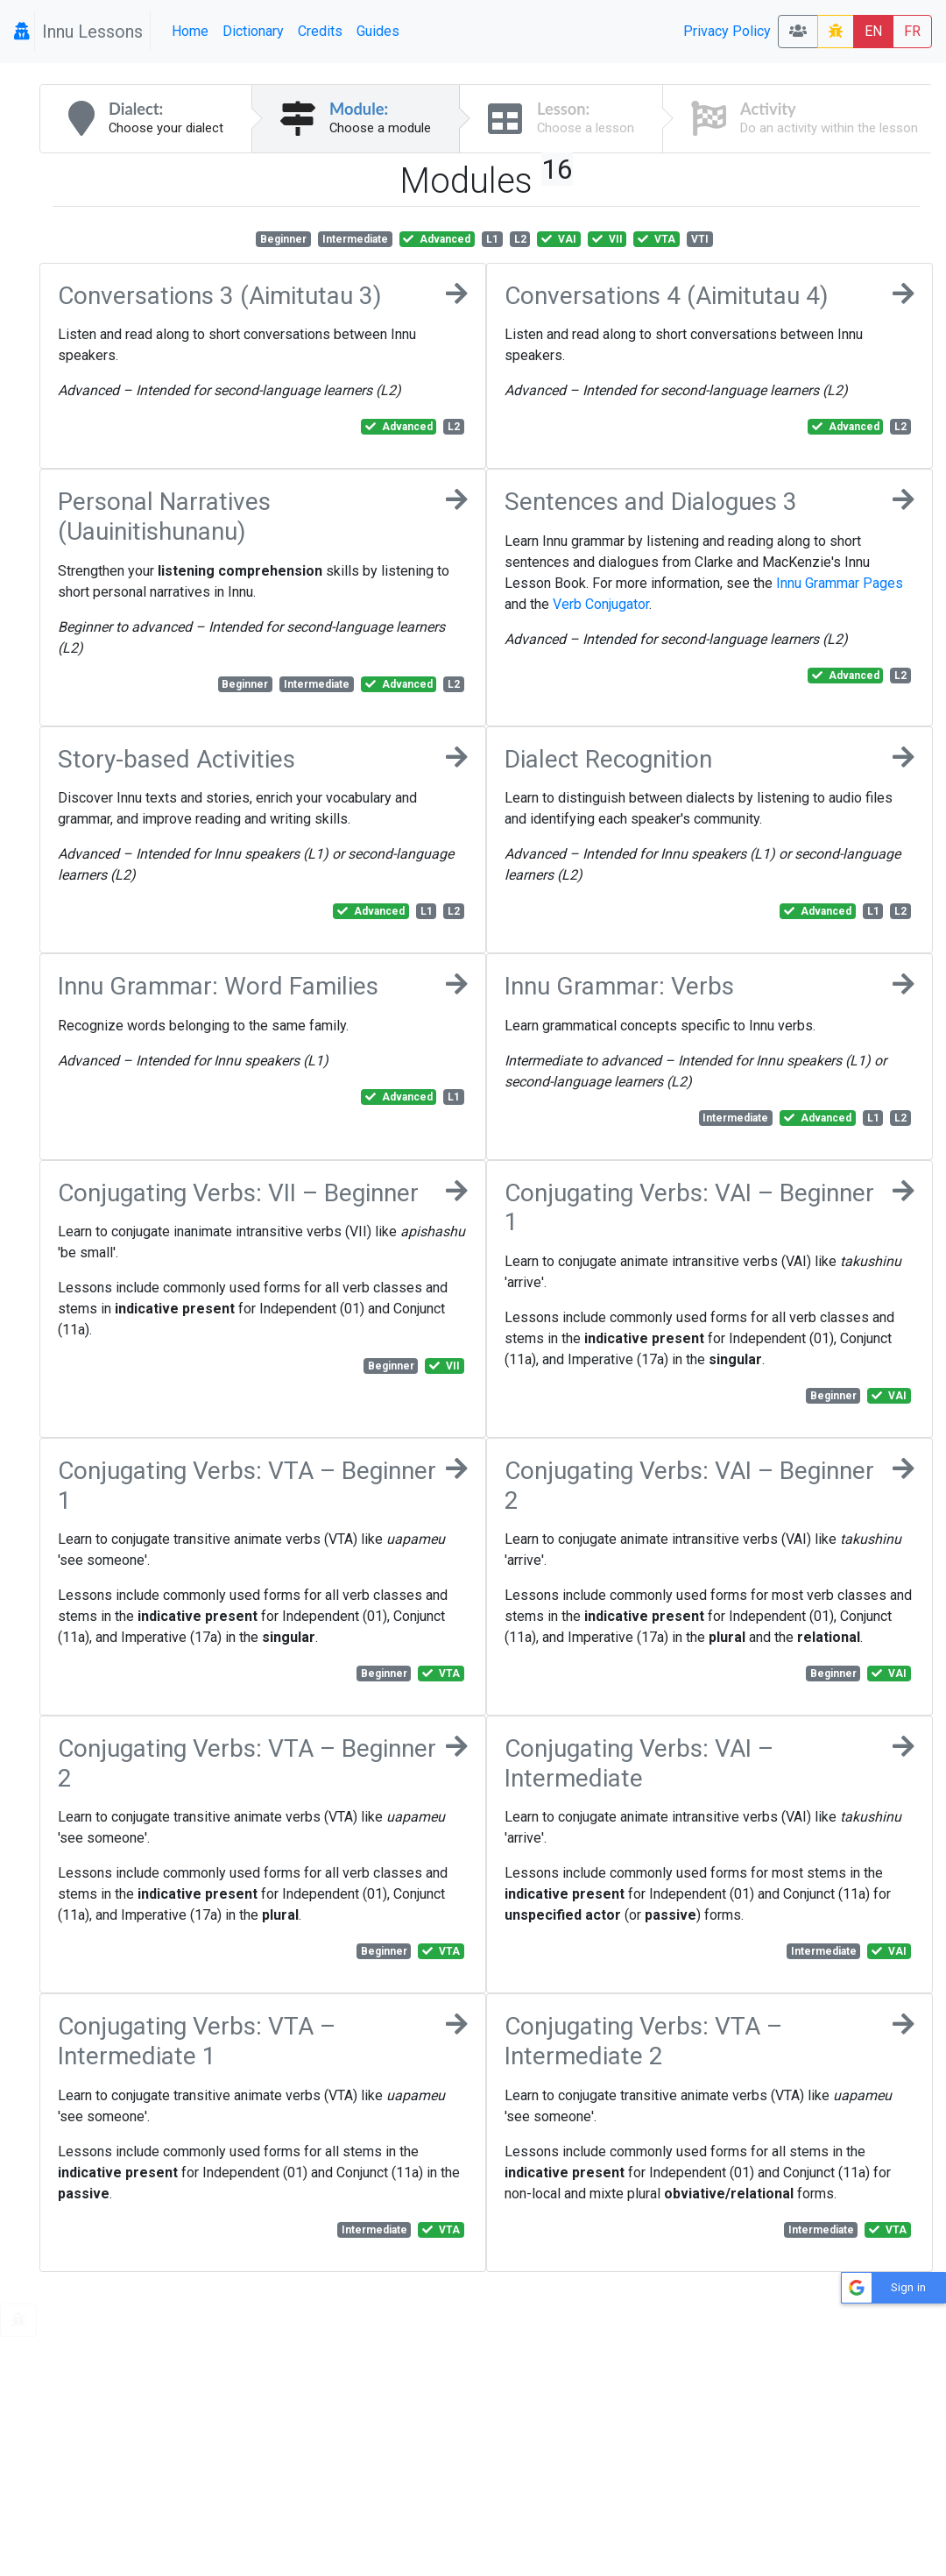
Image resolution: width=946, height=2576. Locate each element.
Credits (320, 31)
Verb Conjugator (601, 604)
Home (190, 31)
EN (873, 31)
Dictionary (253, 31)
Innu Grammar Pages (839, 583)
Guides (378, 31)
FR (912, 31)
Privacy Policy (727, 31)
